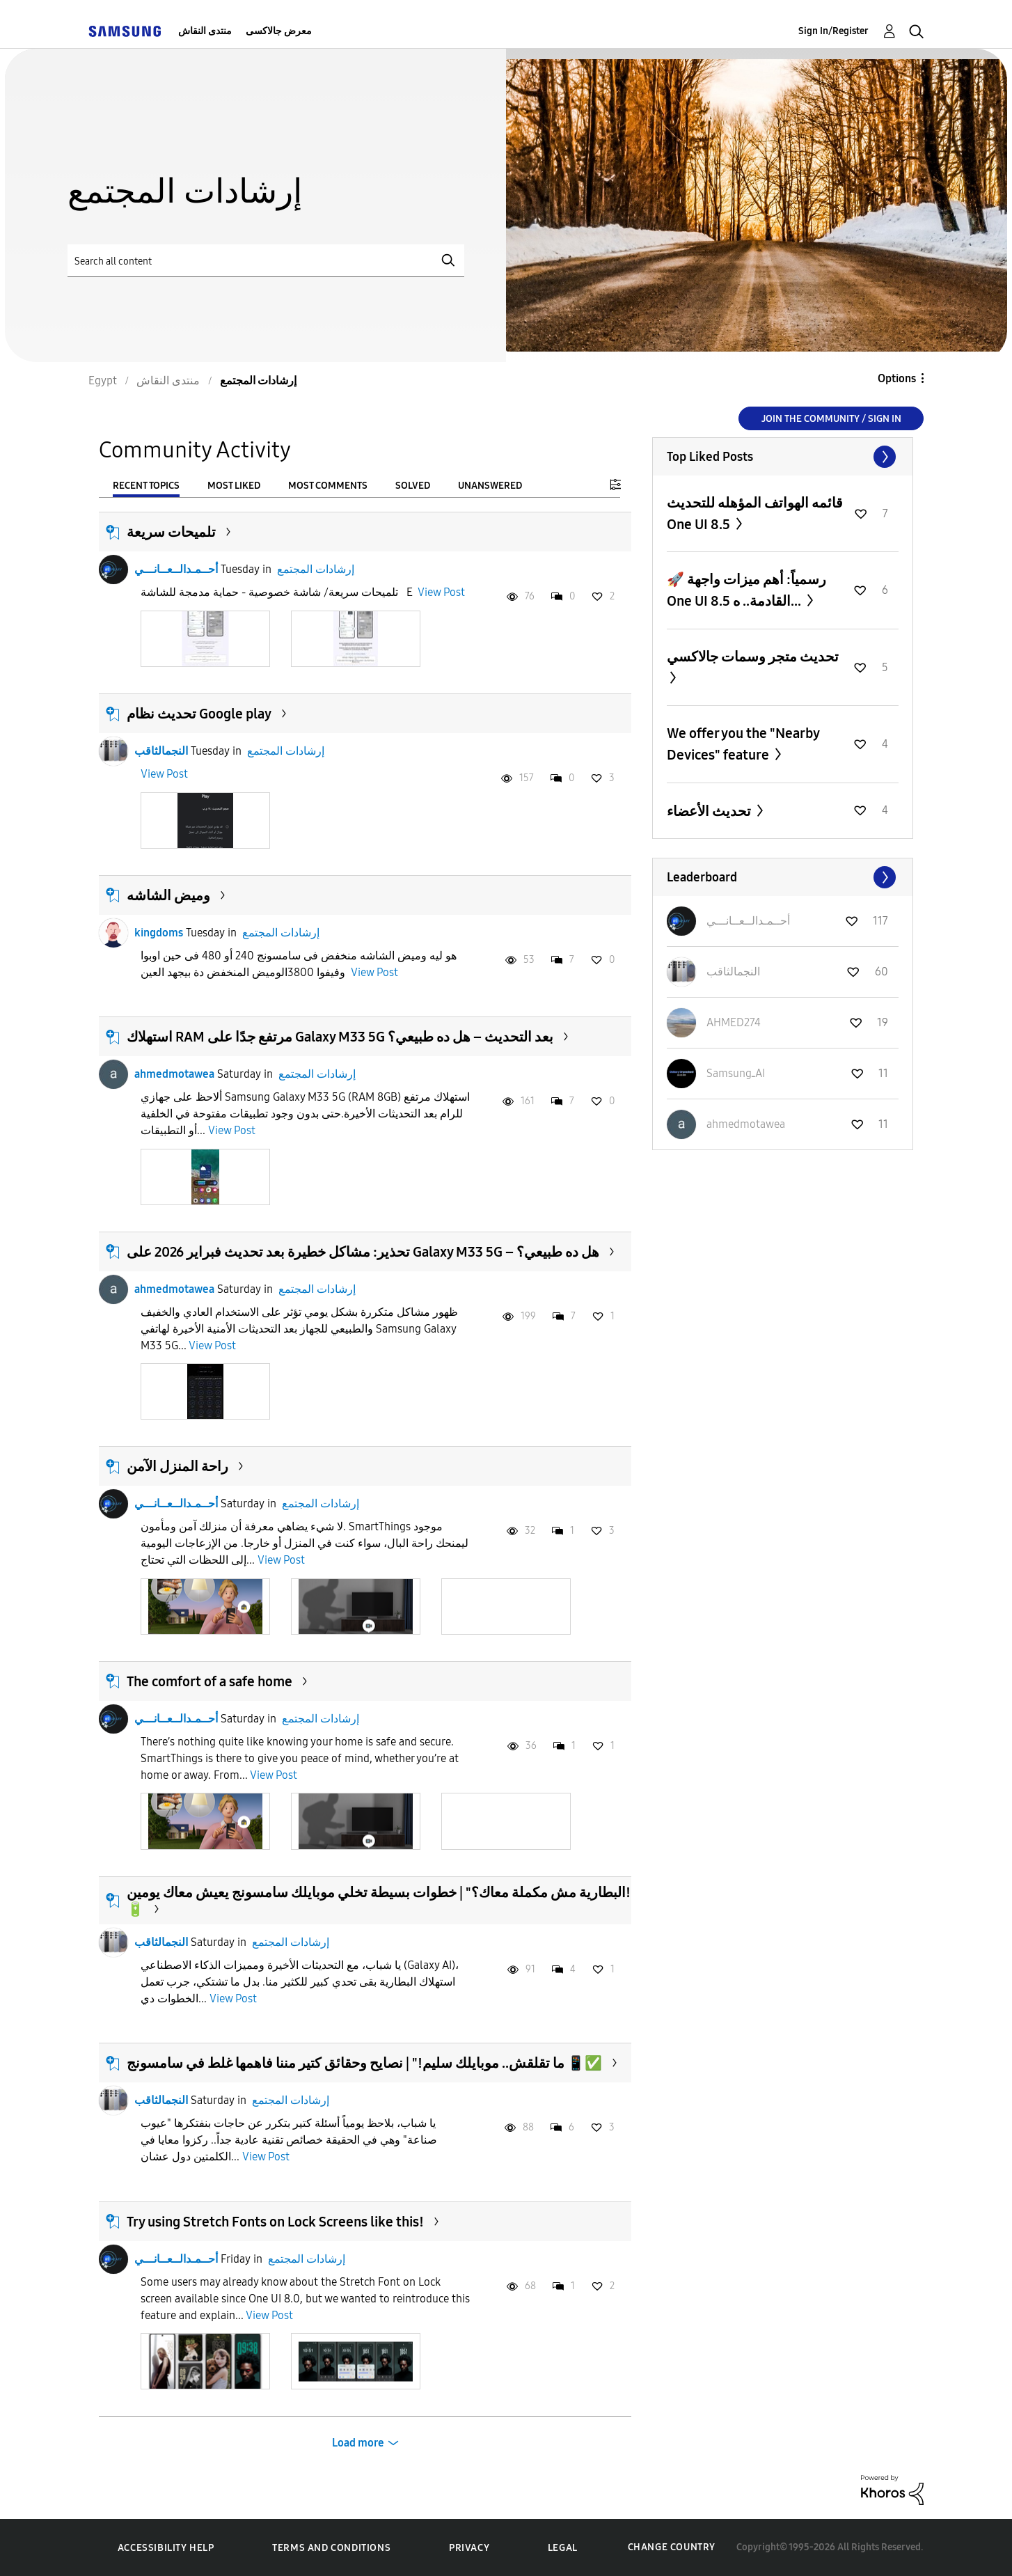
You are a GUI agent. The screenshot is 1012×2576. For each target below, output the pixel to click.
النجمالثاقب (161, 750)
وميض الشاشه (168, 895)
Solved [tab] (412, 486)
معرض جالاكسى (279, 31)
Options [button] (897, 378)
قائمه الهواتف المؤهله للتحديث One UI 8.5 (755, 513)
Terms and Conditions (331, 2548)
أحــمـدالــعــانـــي (176, 569)
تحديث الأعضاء (710, 811)
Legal (563, 2548)
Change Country (671, 2547)
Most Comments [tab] (327, 486)
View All (782, 457)
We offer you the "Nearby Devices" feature (743, 744)
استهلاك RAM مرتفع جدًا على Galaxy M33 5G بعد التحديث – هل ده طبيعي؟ (340, 1036)
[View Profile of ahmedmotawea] (745, 1124)
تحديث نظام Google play (199, 713)
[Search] (266, 260)
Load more (358, 2442)
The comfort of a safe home (209, 1681)
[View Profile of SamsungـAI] (735, 1073)
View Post (441, 592)
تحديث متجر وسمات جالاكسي (753, 656)
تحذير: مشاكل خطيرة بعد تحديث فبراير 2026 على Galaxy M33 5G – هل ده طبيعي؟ (363, 1251)
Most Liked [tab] (233, 486)
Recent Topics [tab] (146, 486)
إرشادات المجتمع (315, 569)
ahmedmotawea (174, 1074)
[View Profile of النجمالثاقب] (733, 971)
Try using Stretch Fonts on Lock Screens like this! (275, 2221)
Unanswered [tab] (490, 486)
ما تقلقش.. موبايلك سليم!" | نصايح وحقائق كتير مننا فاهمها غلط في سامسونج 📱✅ (364, 2063)
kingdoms (158, 932)
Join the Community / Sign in (831, 419)
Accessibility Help (166, 2548)
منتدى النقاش (205, 31)
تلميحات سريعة (171, 532)
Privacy (469, 2548)
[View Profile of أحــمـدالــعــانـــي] (748, 920)
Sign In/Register (833, 31)
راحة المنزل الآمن (177, 1466)
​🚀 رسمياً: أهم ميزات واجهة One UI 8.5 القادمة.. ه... (746, 590)
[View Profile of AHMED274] (733, 1022)
